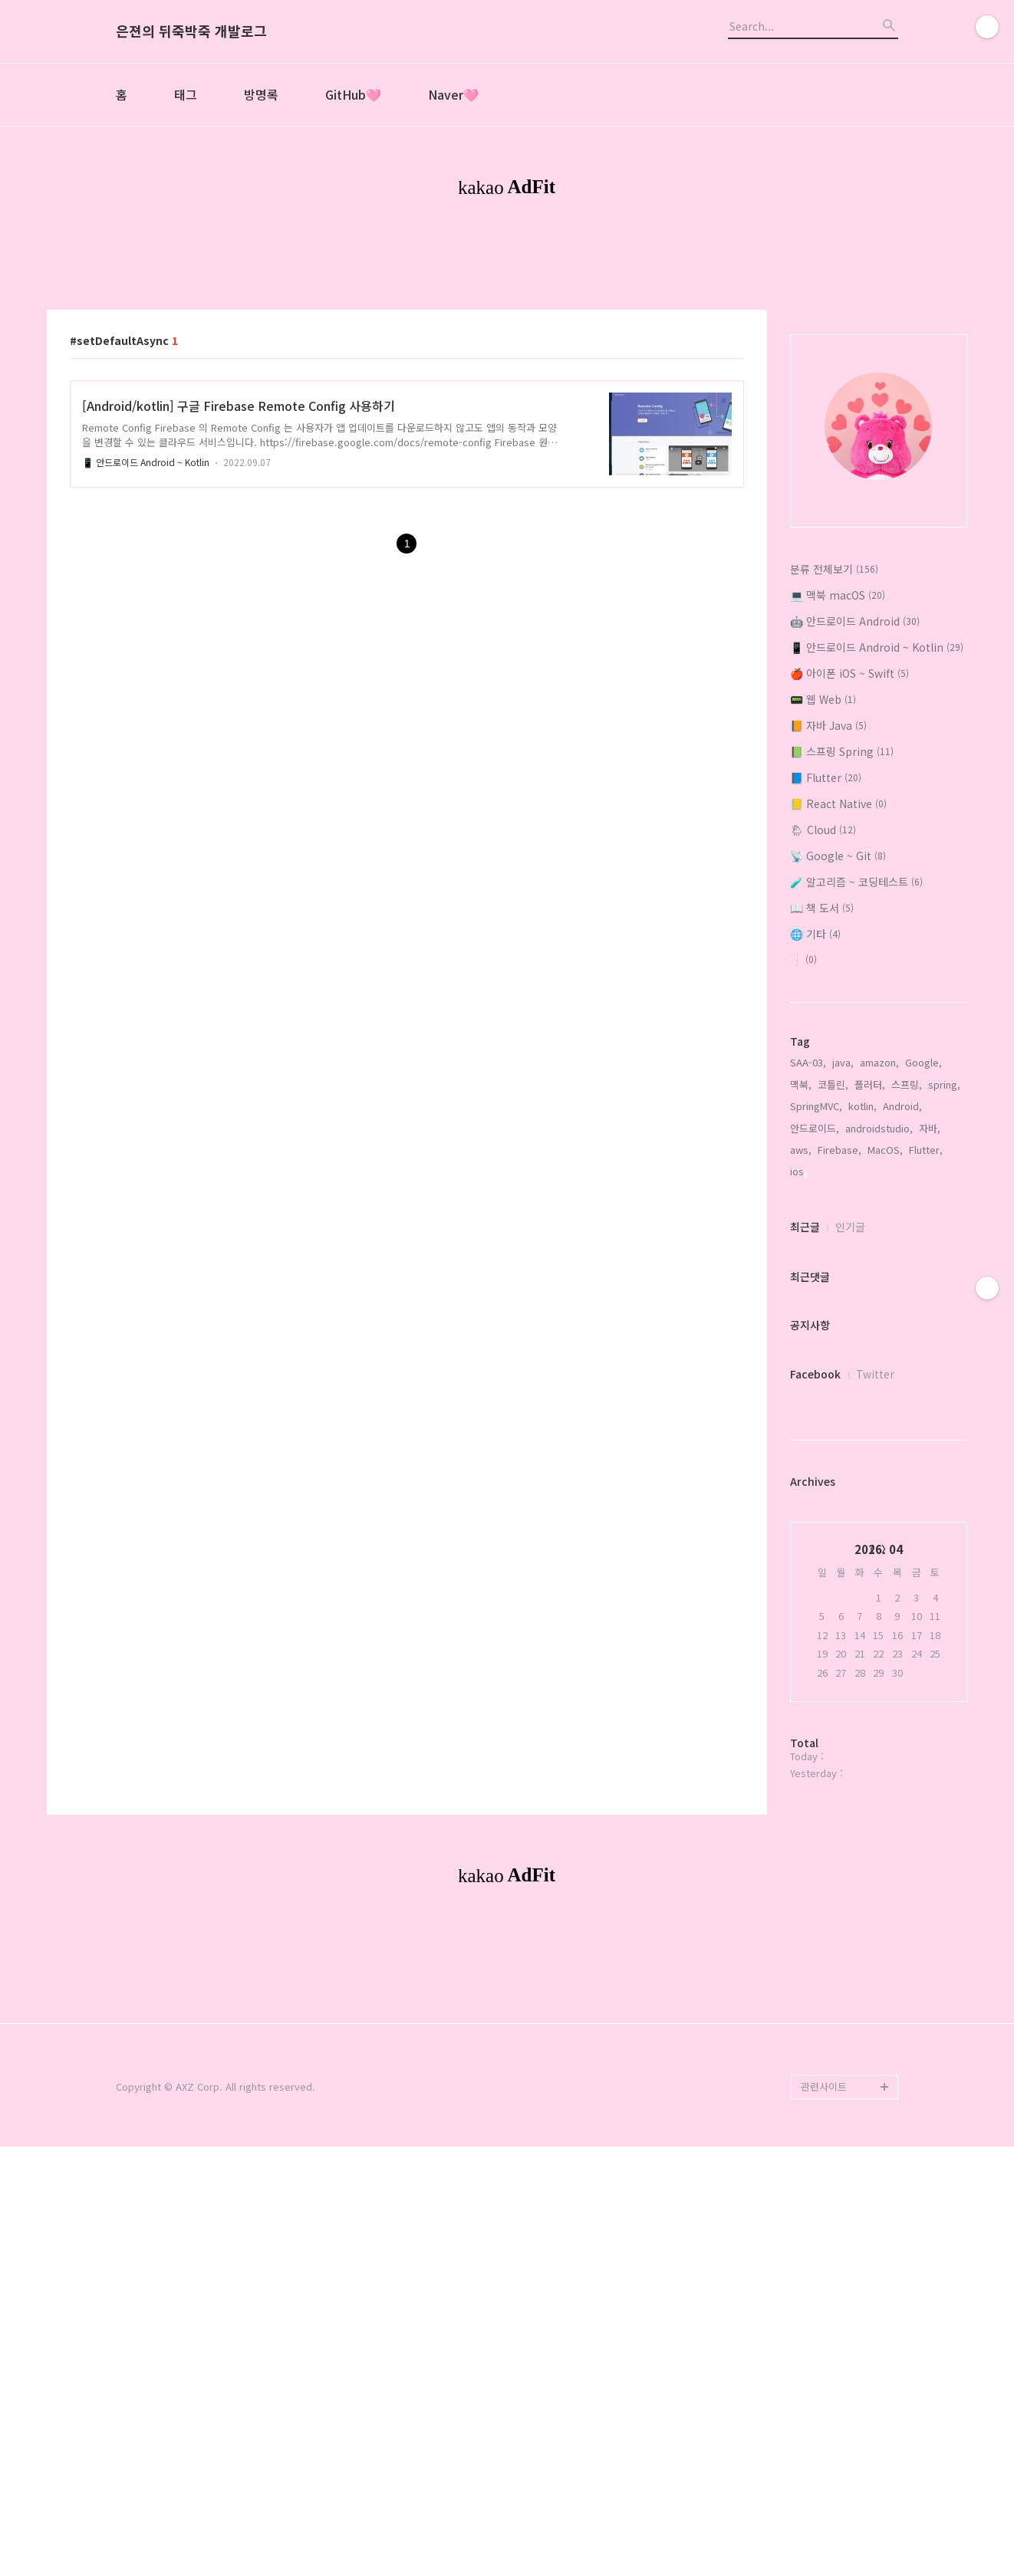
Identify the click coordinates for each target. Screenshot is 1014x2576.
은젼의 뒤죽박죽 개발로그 (191, 31)
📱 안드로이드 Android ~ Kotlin (145, 676)
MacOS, (885, 1364)
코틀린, (833, 1299)
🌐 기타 (815, 1148)
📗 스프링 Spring (842, 966)
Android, (902, 1320)
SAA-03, (808, 1277)
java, (843, 1277)
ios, (798, 1385)
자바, (929, 1343)
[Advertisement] (507, 351)
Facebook (815, 1588)
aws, (801, 1364)
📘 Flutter (825, 992)
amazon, (879, 1277)
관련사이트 (824, 2516)
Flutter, (926, 1364)
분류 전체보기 (834, 783)
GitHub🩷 (353, 94)
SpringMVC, (816, 1320)
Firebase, (839, 1364)
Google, (923, 1277)
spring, (944, 1299)
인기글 (850, 1441)
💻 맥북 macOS (837, 809)
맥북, (801, 1299)
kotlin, (862, 1320)
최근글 (805, 1441)
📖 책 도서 (822, 1122)
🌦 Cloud (823, 1044)
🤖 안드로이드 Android (855, 835)
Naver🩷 (453, 94)
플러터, (869, 1299)
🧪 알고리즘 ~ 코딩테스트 (856, 1096)
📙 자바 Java (828, 940)
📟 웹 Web (823, 914)
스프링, (906, 1299)
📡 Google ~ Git (838, 1070)
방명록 (261, 94)
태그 (185, 94)
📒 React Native (838, 1018)
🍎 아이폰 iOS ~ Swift (849, 887)
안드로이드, (814, 1343)
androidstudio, (879, 1343)
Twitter (875, 1588)
